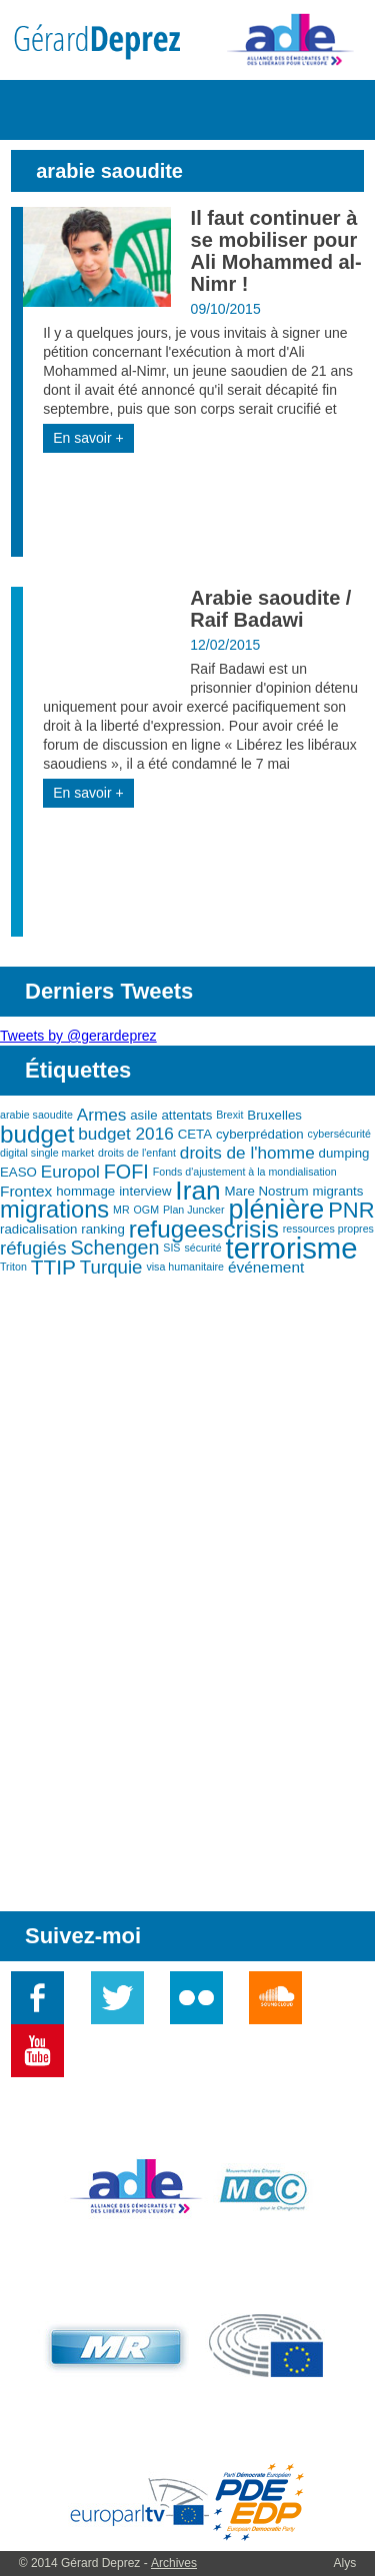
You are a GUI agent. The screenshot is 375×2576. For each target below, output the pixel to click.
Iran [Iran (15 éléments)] (197, 1191)
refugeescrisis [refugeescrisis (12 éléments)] (204, 1229)
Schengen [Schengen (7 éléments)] (114, 1248)
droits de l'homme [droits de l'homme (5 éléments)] (247, 1153)
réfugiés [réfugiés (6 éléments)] (33, 1248)
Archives (174, 2563)
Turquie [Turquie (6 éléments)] (111, 1267)
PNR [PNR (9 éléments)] (351, 1210)
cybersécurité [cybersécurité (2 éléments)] (339, 1134)
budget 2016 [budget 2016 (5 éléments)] (125, 1134)
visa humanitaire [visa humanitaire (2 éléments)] (185, 1267)
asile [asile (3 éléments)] (143, 1115)
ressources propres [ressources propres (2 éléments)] (328, 1229)
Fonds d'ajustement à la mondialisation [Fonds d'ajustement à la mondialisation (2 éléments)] (245, 1172)
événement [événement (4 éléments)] (266, 1267)
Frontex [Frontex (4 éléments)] (26, 1191)
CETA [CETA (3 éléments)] (195, 1134)
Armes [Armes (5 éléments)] (102, 1115)
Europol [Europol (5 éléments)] (70, 1172)
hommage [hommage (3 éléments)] (85, 1191)
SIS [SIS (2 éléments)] (171, 1248)
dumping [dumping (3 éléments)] (344, 1153)
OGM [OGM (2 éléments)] (146, 1210)
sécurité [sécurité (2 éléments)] (202, 1248)
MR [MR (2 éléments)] (121, 1210)
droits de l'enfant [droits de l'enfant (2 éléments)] (137, 1153)
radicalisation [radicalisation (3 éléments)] (38, 1229)
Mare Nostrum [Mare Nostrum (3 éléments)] (267, 1191)
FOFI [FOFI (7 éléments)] (126, 1172)
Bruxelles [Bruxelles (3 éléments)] (274, 1115)
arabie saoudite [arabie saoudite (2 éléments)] (36, 1115)
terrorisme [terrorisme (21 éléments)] (292, 1248)
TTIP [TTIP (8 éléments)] (53, 1267)
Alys (345, 2563)
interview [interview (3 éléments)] (145, 1191)
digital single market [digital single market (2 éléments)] (47, 1153)
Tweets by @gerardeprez (78, 1036)
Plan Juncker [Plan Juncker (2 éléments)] (194, 1210)
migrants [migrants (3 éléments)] (337, 1191)
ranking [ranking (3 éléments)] (103, 1229)
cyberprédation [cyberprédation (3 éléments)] (260, 1134)
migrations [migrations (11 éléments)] (54, 1210)
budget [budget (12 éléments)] (37, 1134)
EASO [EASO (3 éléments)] (18, 1172)
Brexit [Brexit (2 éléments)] (229, 1115)
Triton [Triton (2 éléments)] (13, 1267)
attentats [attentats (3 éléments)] (186, 1115)
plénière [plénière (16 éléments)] (276, 1210)
